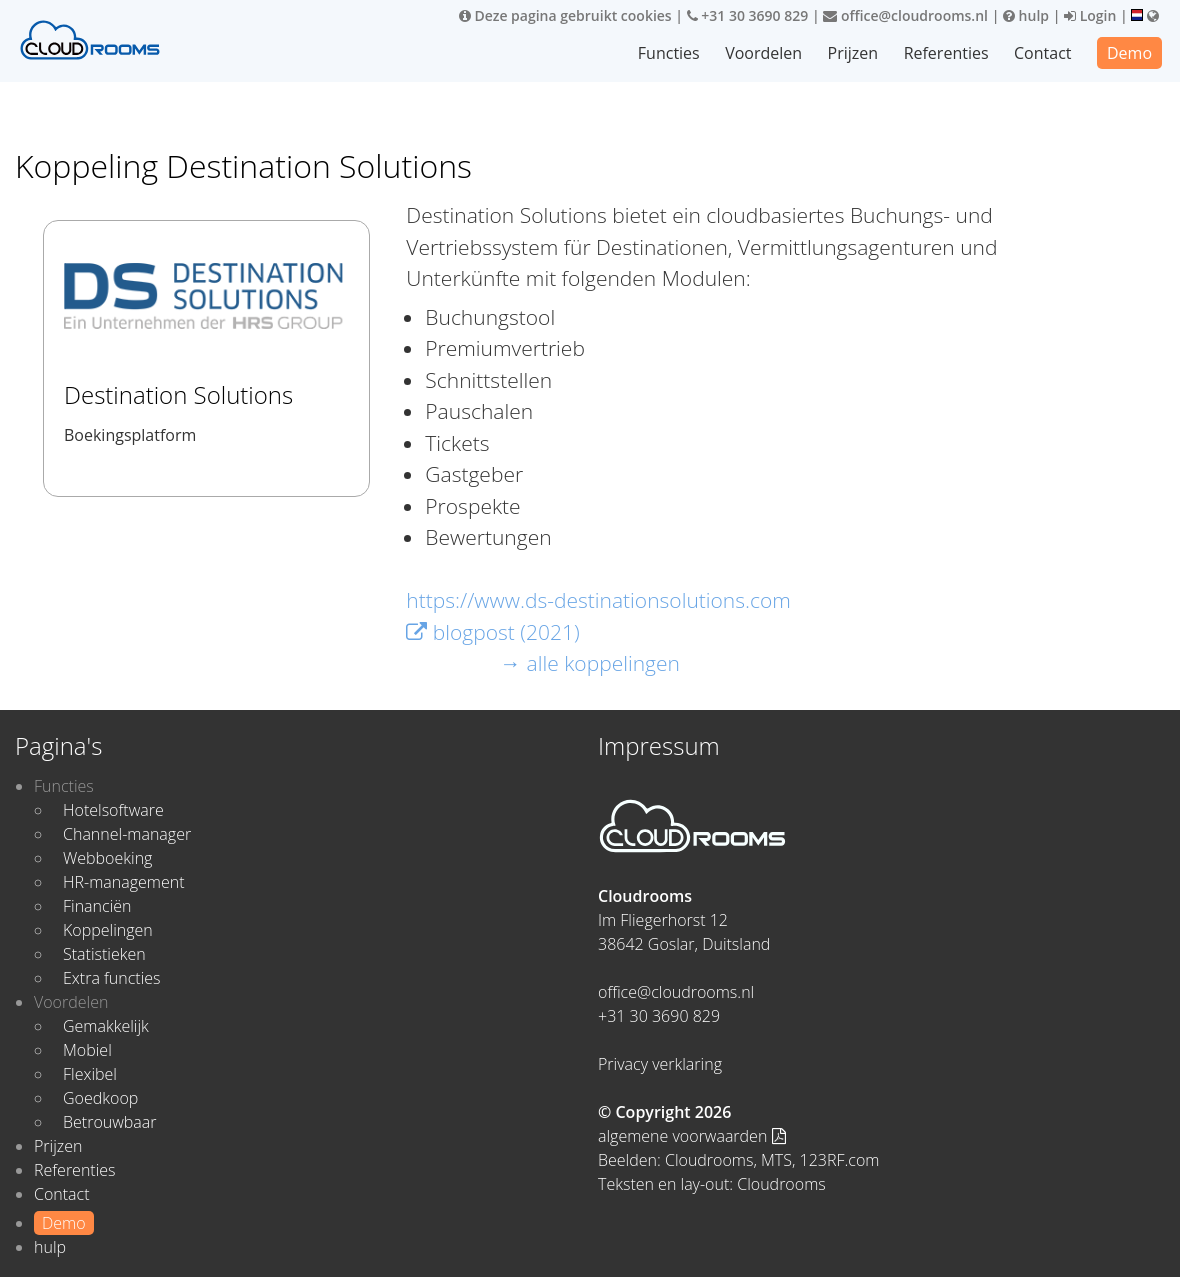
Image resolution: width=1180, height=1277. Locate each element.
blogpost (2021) (492, 632)
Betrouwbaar (110, 1122)
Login (1090, 15)
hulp (1026, 15)
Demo (1129, 53)
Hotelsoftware (113, 810)
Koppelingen (108, 930)
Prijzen (853, 53)
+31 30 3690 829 (748, 15)
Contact (1042, 53)
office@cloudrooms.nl (905, 15)
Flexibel (90, 1074)
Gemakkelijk (106, 1026)
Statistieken (104, 954)
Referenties (946, 53)
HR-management (124, 882)
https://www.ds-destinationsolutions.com (598, 600)
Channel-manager (127, 834)
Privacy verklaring (660, 1064)
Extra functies (112, 978)
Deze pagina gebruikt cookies (565, 15)
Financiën (97, 906)
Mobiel (87, 1050)
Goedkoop (100, 1098)
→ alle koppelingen (590, 663)
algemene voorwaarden (692, 1136)
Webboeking (107, 858)
